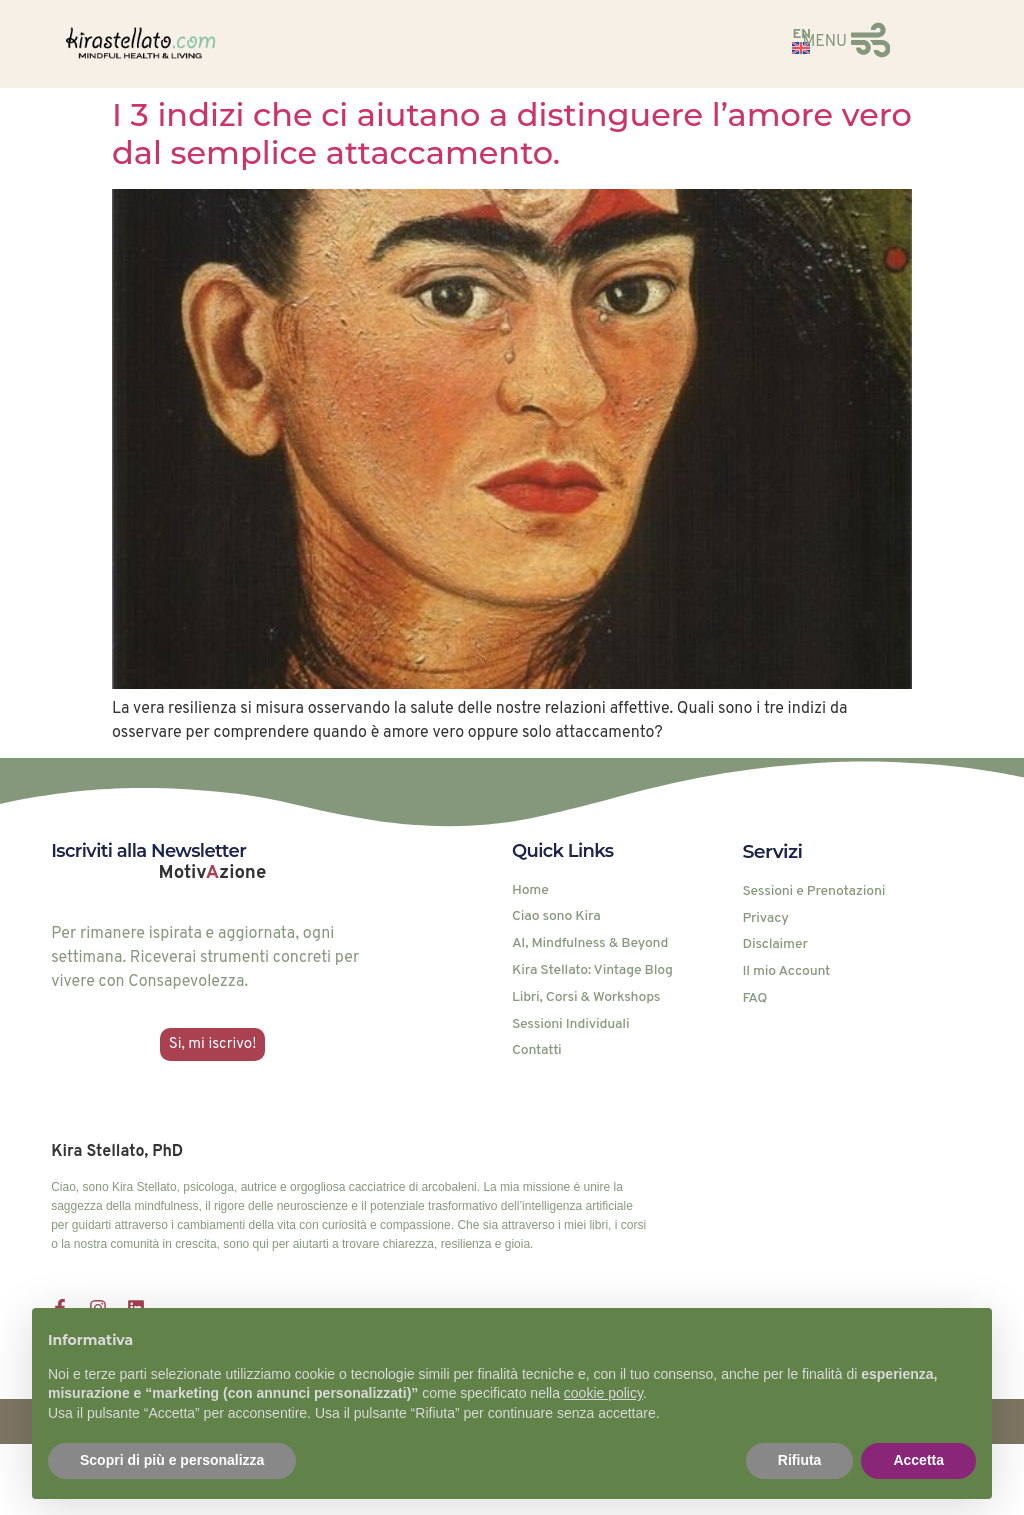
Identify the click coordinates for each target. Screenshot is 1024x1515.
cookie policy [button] (603, 1393)
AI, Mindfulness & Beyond (590, 944)
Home (530, 891)
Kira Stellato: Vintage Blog (592, 971)
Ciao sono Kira (556, 917)
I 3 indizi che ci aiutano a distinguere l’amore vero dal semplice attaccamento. (512, 133)
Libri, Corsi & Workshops (586, 998)
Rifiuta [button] (800, 1460)
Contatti (537, 1051)
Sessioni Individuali (570, 1025)
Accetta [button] (918, 1460)
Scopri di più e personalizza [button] (172, 1460)
